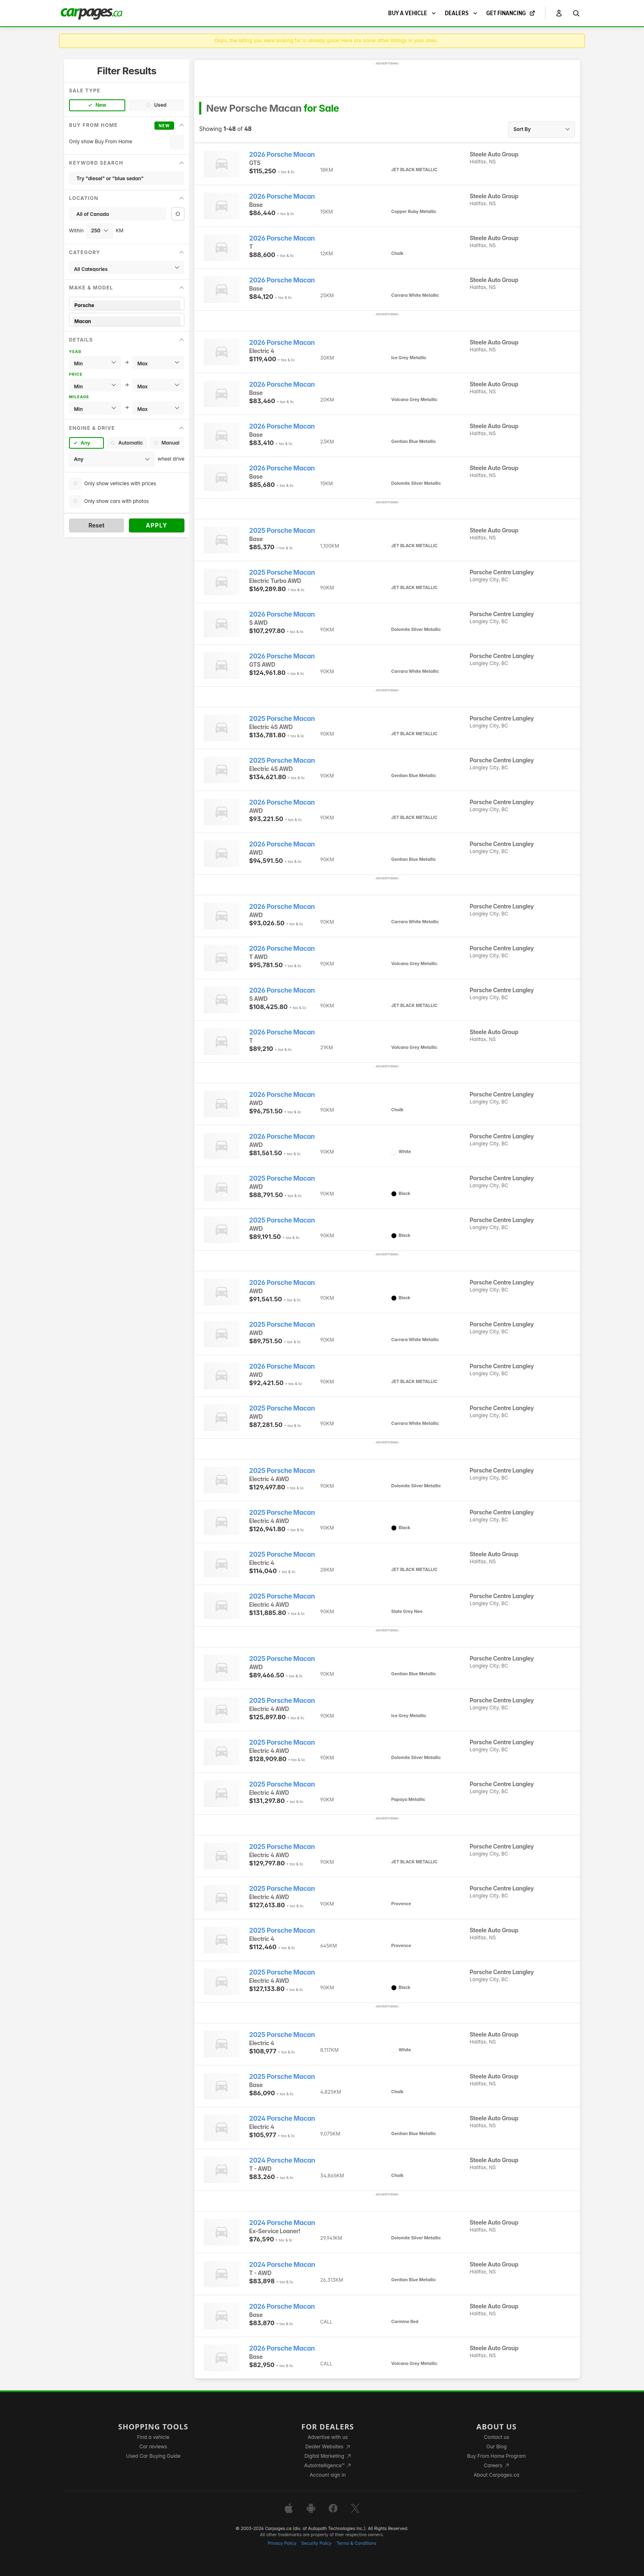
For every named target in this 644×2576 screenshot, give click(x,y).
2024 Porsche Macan (282, 2118)
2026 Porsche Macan (282, 154)
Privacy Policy (282, 2543)
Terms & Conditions (356, 2543)
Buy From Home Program (496, 2456)
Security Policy (316, 2543)
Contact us (496, 2437)
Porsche (127, 305)
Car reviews (153, 2446)
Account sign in (328, 2475)
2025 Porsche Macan (282, 530)
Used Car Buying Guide (153, 2456)
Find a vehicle (153, 2437)
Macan (127, 321)
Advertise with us (328, 2437)
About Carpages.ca (496, 2475)
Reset (96, 525)
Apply (157, 525)
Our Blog (496, 2446)
